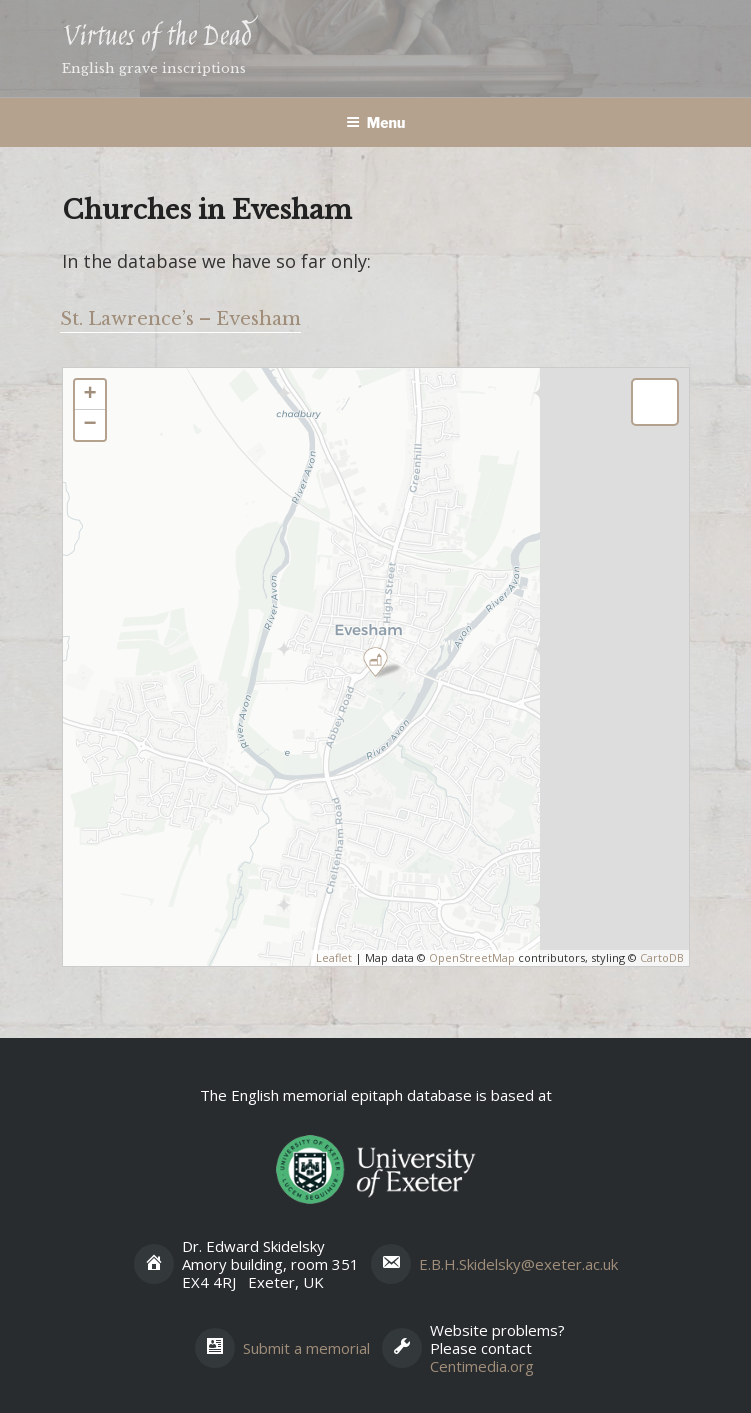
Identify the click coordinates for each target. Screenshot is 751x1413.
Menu (376, 122)
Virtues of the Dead (156, 37)
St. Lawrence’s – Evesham (180, 319)
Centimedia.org (482, 1366)
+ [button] (89, 395)
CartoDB (662, 957)
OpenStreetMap (472, 957)
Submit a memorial (306, 1348)
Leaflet (334, 957)
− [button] (89, 425)
